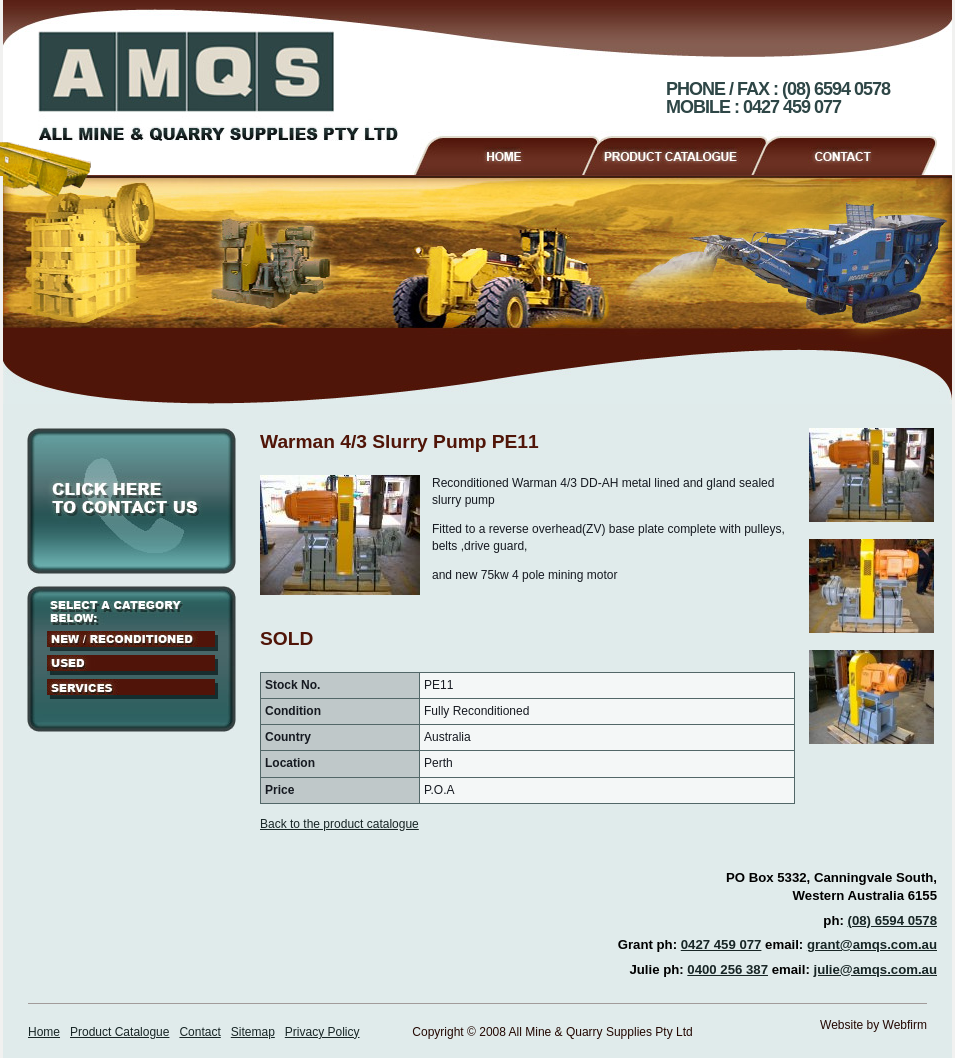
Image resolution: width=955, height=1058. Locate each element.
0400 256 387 (727, 969)
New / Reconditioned (132, 641)
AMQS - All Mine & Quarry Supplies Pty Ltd (218, 86)
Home (505, 153)
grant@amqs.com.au (872, 944)
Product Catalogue (683, 153)
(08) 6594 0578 (892, 920)
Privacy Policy (322, 1032)
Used (132, 665)
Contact (852, 153)
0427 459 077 (721, 944)
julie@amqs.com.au (875, 969)
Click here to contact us (131, 501)
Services (132, 689)
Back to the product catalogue (339, 824)
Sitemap (253, 1032)
